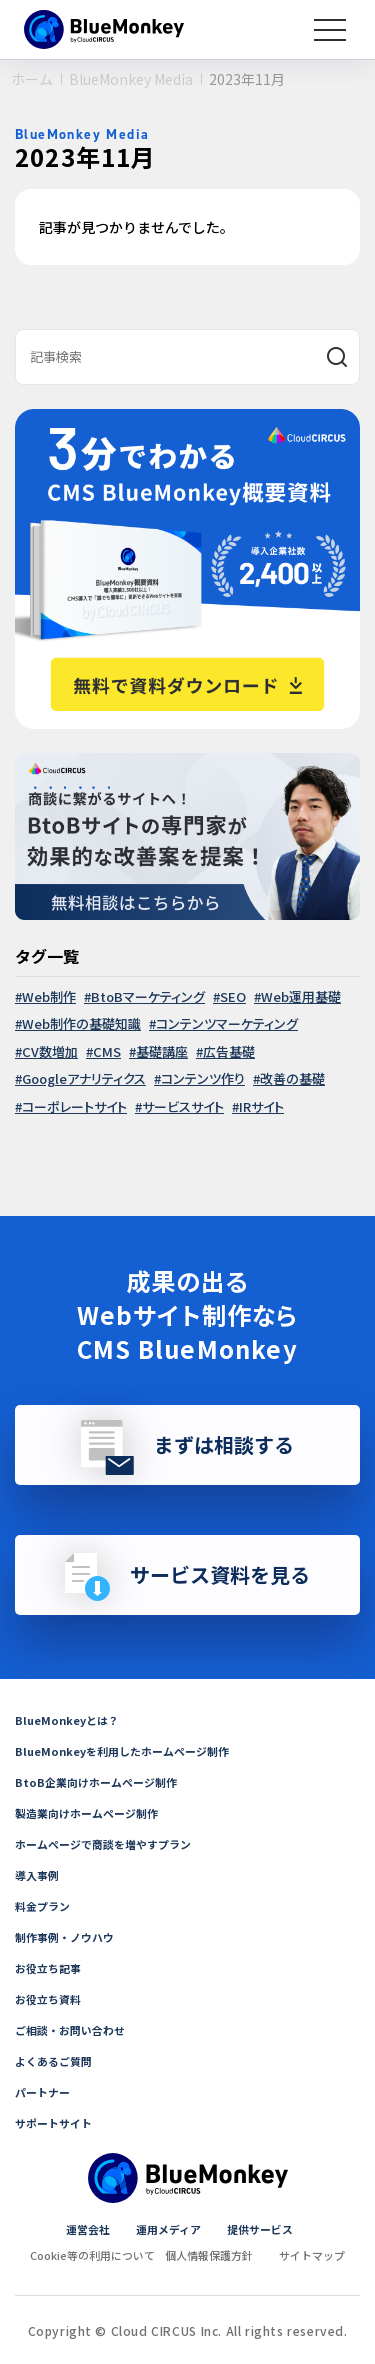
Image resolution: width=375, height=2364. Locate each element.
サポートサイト (57, 2122)
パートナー (45, 2091)
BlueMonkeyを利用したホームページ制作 (130, 1750)
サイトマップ (322, 2254)
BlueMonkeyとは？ (70, 1719)
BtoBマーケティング (148, 996)
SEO (233, 996)
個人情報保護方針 (212, 2254)
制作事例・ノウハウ (69, 1936)
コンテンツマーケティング (227, 1023)
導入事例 (39, 1874)
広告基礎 (229, 1051)
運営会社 (81, 2228)
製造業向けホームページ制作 (93, 1812)
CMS (107, 1051)
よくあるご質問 (57, 2060)
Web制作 (49, 996)
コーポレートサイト (74, 1106)
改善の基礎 (292, 1078)
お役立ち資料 (51, 1998)
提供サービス (265, 2228)
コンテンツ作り (203, 1078)
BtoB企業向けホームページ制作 (102, 1781)
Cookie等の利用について (85, 2254)
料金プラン (45, 1905)
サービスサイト (183, 1106)
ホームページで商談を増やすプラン (111, 1843)
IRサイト (261, 1106)
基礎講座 (162, 1051)
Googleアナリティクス (84, 1078)
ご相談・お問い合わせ (75, 2029)
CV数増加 (50, 1051)
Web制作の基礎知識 (81, 1023)
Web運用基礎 (301, 996)
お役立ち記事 (51, 1967)
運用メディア (167, 2228)
